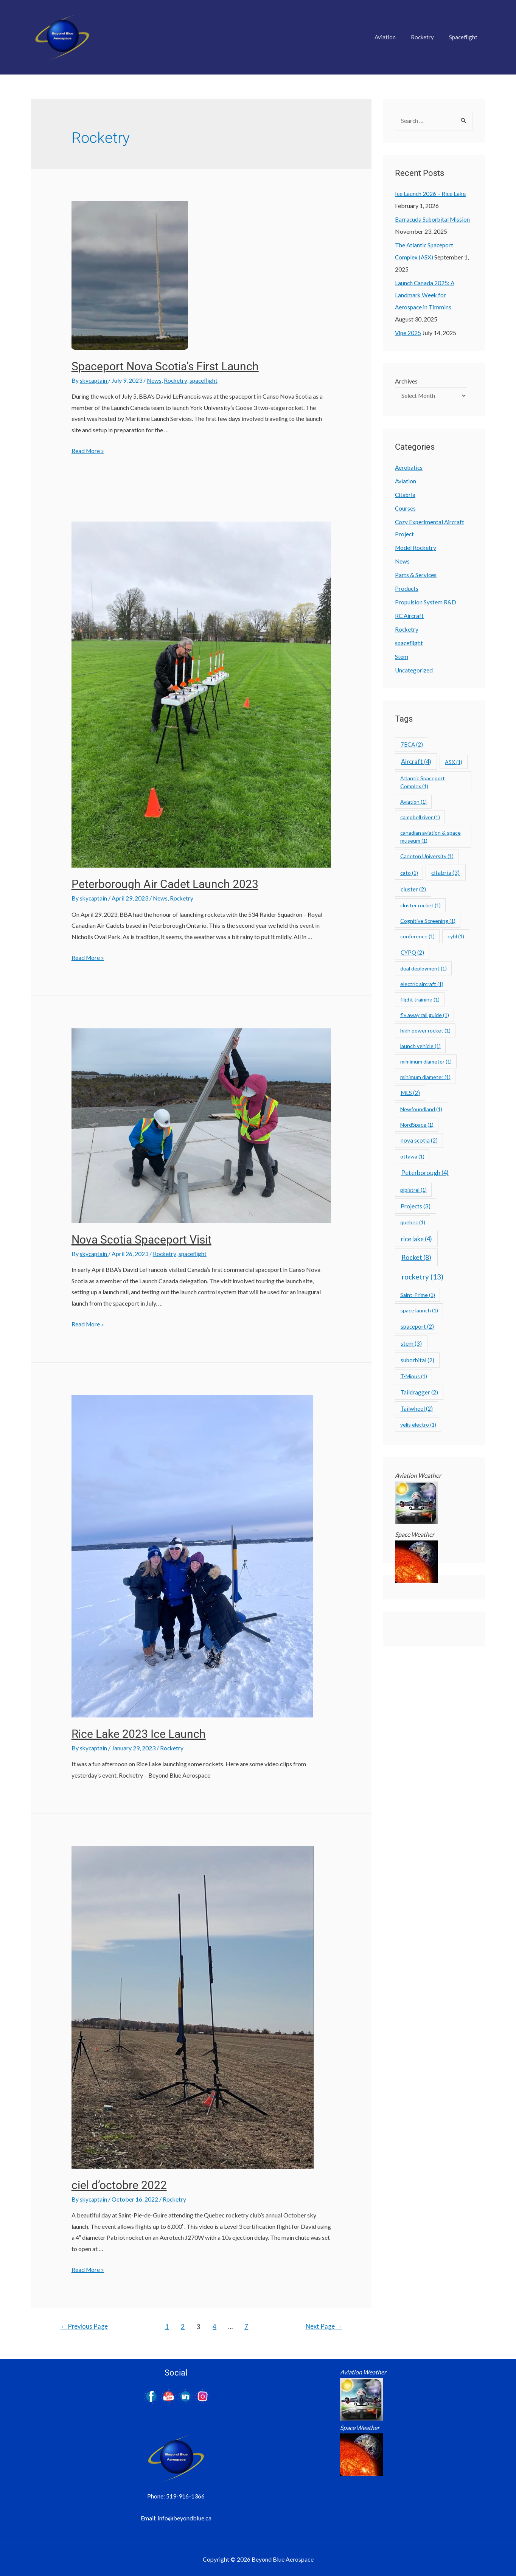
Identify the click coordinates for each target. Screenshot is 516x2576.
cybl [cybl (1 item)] (456, 937)
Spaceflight (465, 37)
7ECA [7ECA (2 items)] (412, 745)
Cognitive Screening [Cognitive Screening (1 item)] (427, 922)
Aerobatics (409, 468)
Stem (401, 657)
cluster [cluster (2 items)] (413, 890)
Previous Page (85, 2326)
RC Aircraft (410, 616)
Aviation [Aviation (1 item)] (413, 803)
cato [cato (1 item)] (409, 874)
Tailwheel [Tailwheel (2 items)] (417, 1409)
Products (407, 589)
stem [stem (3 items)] (411, 1344)
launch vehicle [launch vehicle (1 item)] (420, 1047)
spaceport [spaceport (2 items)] (417, 1327)
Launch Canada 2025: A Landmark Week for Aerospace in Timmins (425, 295)
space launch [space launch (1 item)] (419, 1311)
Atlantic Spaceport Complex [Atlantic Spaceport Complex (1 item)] (422, 783)
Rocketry (428, 37)
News (155, 380)
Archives (406, 381)
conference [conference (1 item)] (417, 937)
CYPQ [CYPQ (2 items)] (412, 953)
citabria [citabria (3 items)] (445, 873)
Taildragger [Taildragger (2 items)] (419, 1393)
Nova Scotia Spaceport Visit (141, 1239)
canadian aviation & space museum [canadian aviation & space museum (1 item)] (430, 838)
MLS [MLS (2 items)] (410, 1093)
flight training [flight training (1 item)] (420, 1000)
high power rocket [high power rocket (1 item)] (425, 1031)
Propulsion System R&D (426, 603)
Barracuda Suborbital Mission (434, 219)
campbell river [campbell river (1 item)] (420, 818)
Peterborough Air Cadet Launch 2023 (164, 884)
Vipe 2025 (408, 333)
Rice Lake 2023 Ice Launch (138, 1734)
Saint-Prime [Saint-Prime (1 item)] (417, 1296)
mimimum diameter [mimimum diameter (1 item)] (426, 1062)
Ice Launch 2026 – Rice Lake (431, 193)
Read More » (88, 450)
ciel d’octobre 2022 (119, 2184)
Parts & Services (416, 575)
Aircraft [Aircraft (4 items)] (416, 762)
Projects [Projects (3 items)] (416, 1207)
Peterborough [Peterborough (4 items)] (425, 1173)
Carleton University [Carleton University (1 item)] (427, 857)
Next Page (323, 2326)
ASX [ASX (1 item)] (453, 763)
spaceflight (206, 380)
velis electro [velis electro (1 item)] (418, 1425)
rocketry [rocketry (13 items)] (422, 1277)
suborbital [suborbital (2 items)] (417, 1361)
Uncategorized (414, 671)
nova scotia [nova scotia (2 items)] (419, 1141)
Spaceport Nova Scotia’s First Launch (165, 366)
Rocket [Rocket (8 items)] (416, 1258)
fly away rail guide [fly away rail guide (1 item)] (424, 1016)
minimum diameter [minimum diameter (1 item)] (425, 1078)
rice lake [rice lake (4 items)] (416, 1240)
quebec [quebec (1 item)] (412, 1223)
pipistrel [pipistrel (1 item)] (413, 1191)
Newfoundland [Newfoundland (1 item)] (421, 1110)
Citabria (406, 495)
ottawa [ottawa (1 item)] (412, 1157)
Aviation (394, 37)
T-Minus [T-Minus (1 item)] (413, 1377)
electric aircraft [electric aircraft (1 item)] (421, 985)
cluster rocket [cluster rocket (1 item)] (420, 906)
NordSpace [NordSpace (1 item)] (417, 1126)
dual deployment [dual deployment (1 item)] (423, 969)
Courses (405, 509)
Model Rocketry (416, 548)
